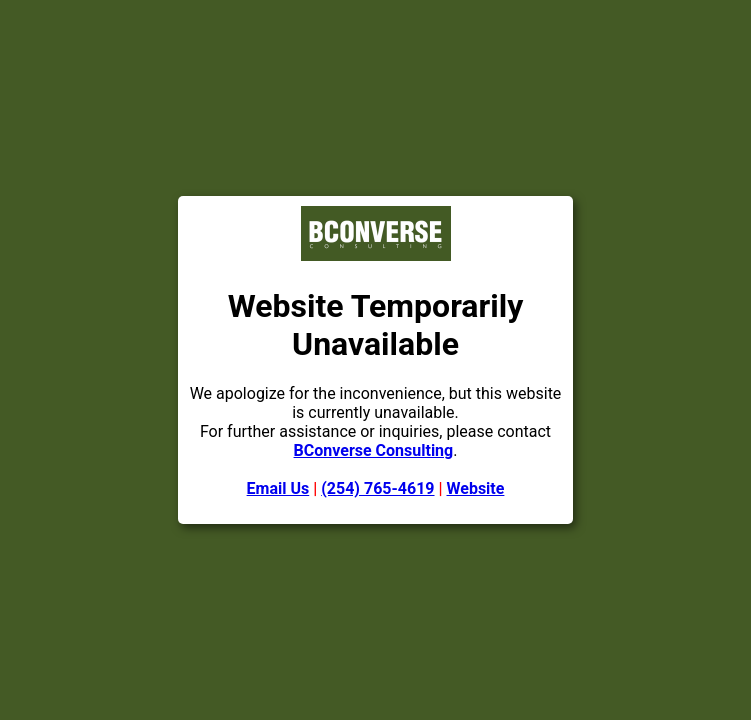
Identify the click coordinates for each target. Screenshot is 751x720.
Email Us (278, 488)
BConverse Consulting (374, 450)
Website (476, 488)
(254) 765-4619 (377, 488)
